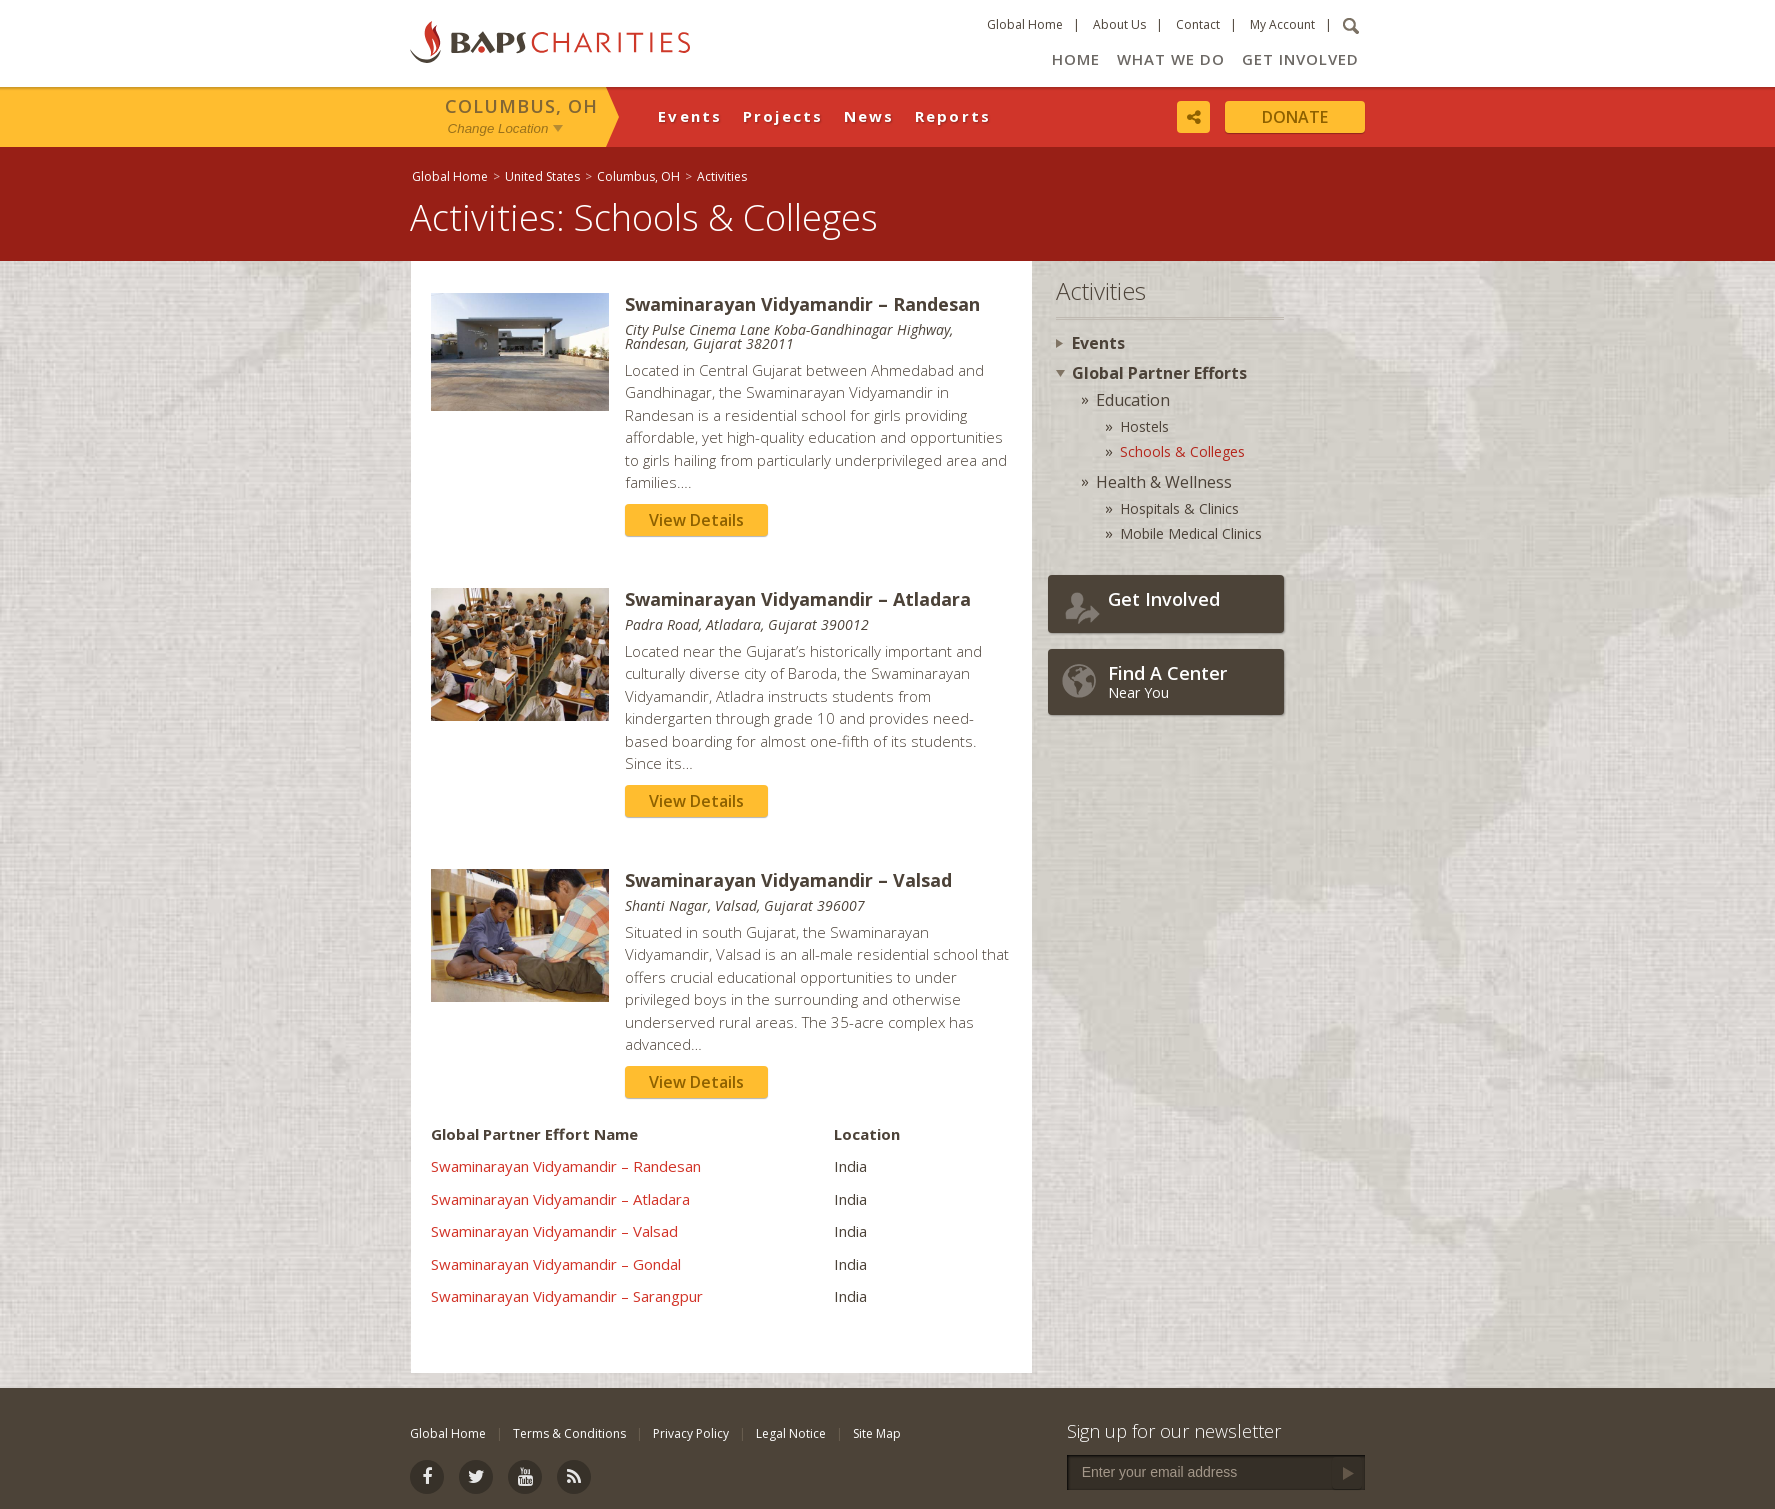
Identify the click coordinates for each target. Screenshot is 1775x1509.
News (869, 116)
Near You (1191, 681)
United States (542, 176)
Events (690, 116)
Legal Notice (791, 1433)
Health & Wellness (1164, 482)
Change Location (498, 128)
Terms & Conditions (569, 1433)
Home (1076, 59)
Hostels (1144, 426)
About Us (1119, 24)
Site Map (877, 1433)
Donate (1295, 117)
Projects (783, 116)
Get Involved (1300, 59)
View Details (696, 520)
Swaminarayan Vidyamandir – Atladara (560, 1199)
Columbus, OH (521, 106)
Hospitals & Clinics (1179, 508)
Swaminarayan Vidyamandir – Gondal (556, 1264)
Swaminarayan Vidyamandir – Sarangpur (567, 1296)
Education (1133, 400)
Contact (1198, 24)
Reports (953, 116)
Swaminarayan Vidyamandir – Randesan (566, 1166)
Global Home (1025, 24)
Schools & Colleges (1182, 451)
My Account (1282, 24)
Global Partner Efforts (1159, 373)
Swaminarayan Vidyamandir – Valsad (554, 1231)
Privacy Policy (691, 1433)
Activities (722, 176)
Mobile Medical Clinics (1191, 533)
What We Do (1171, 59)
